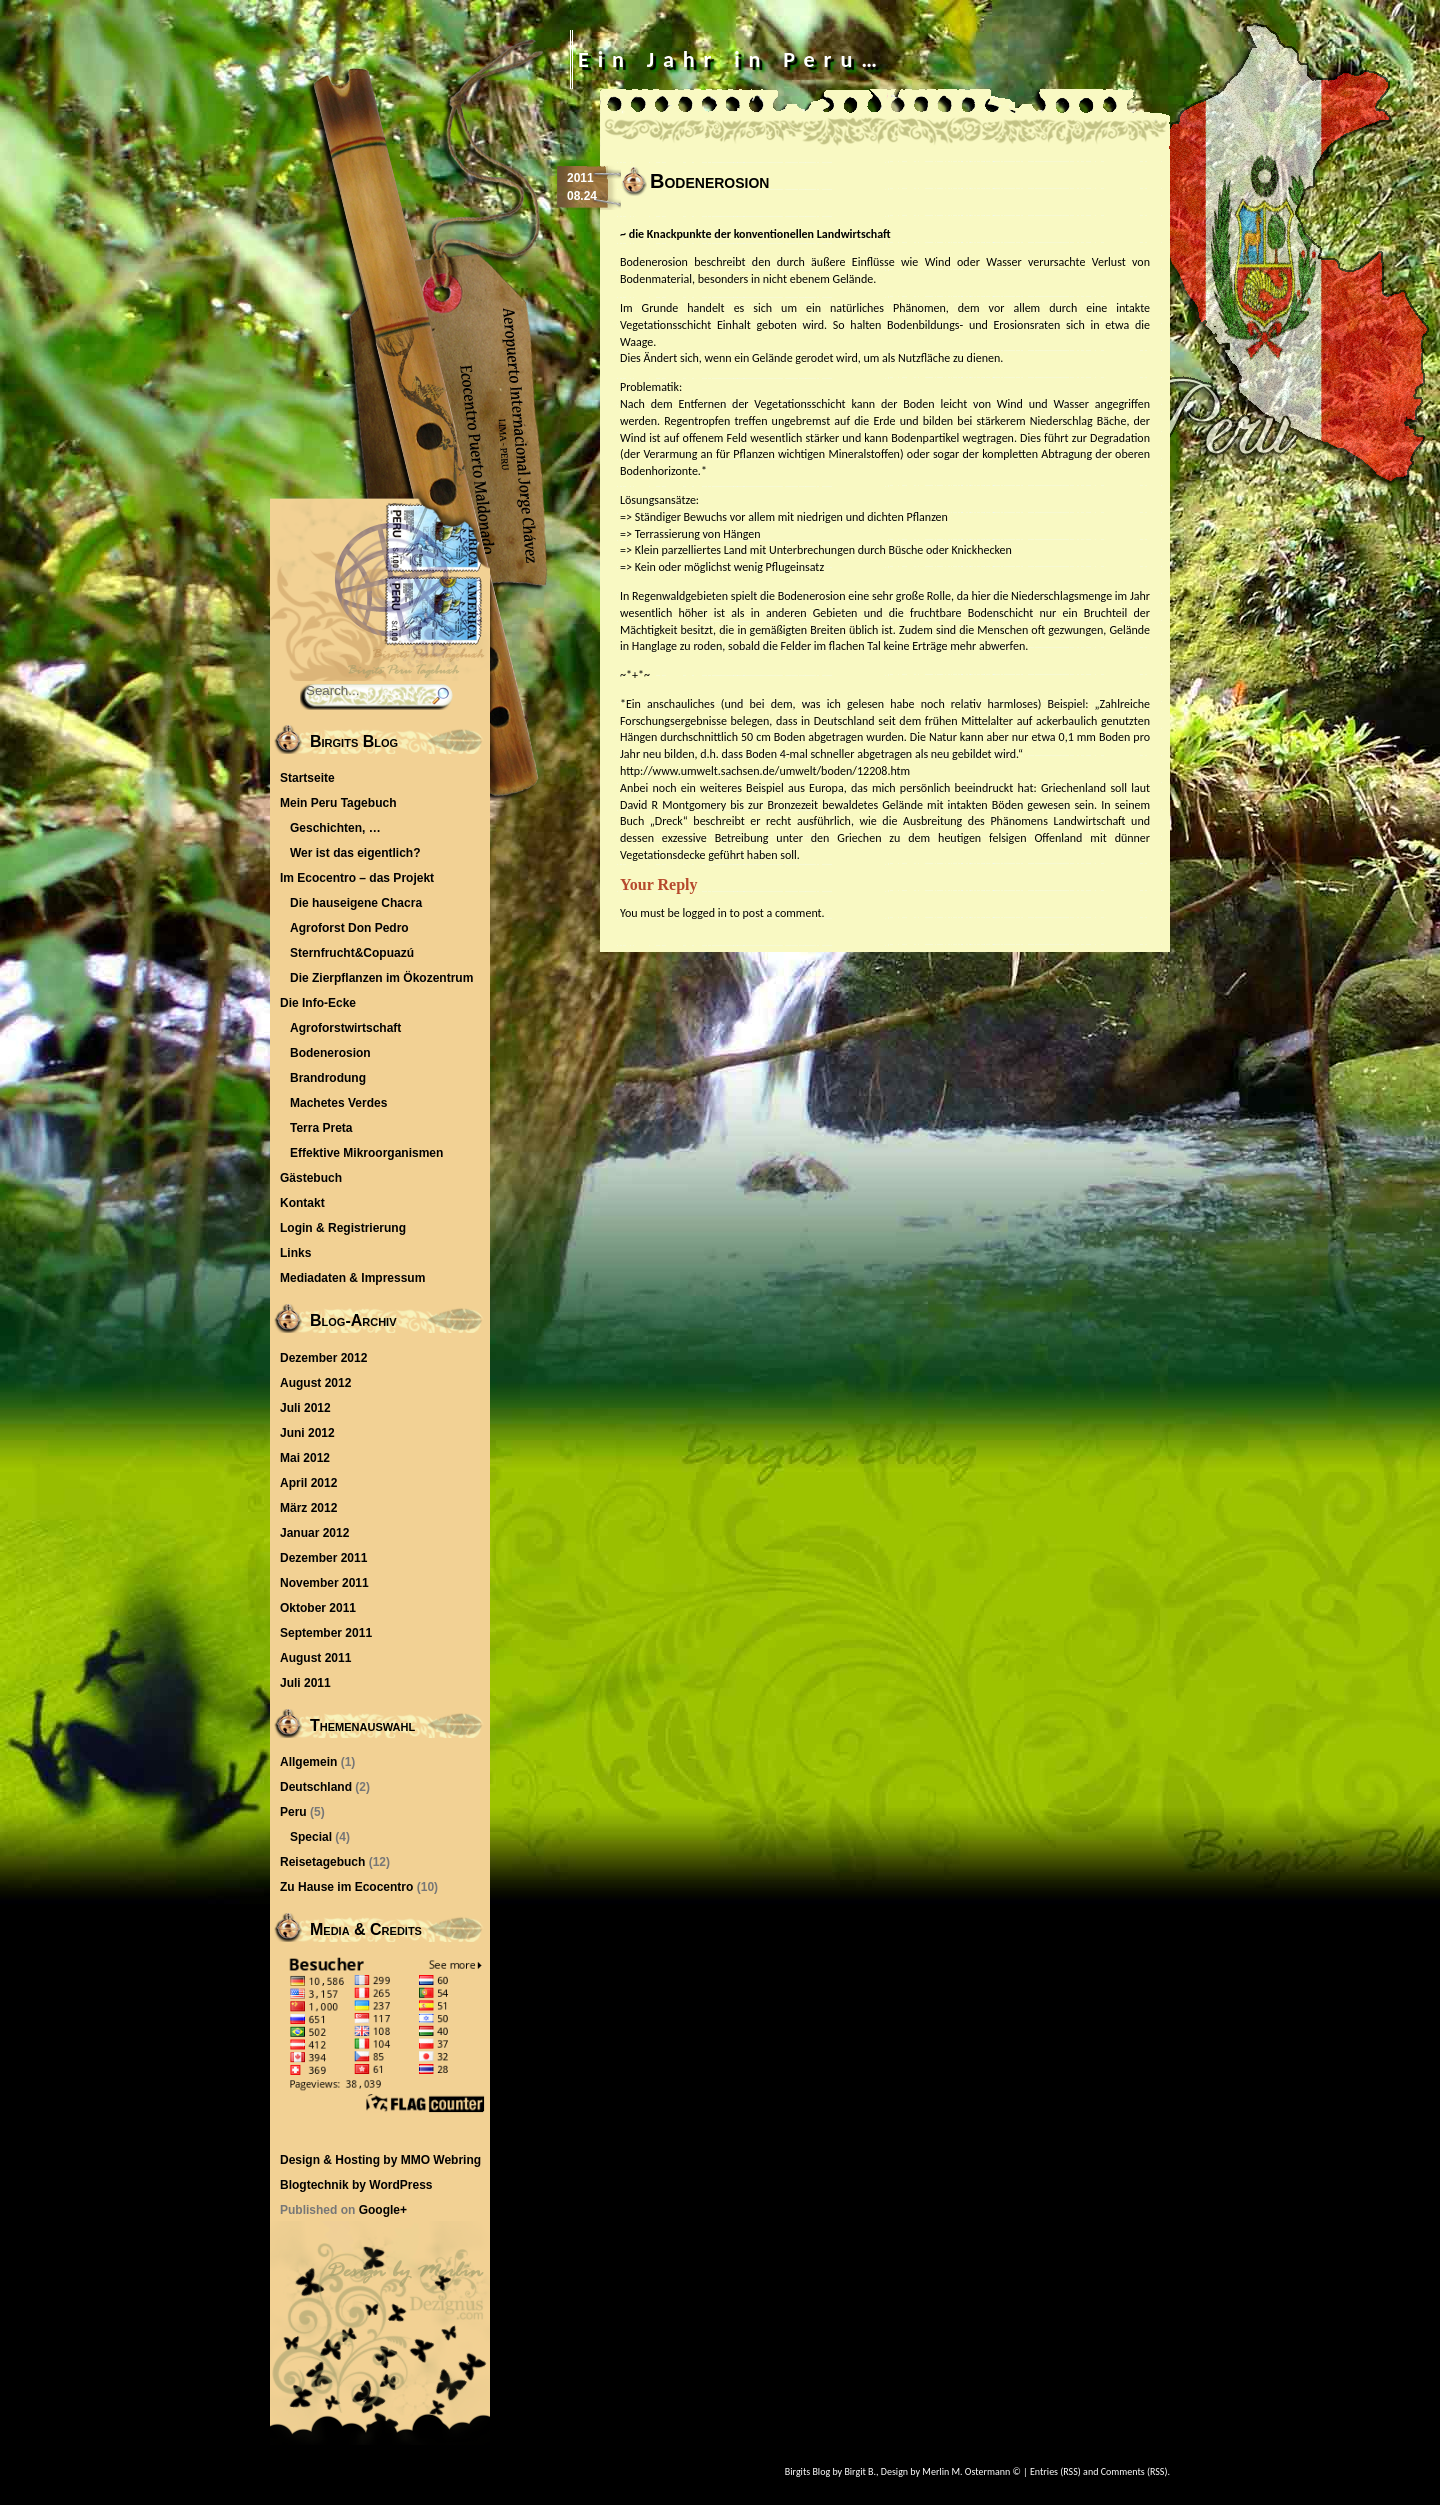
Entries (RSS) (1055, 2471)
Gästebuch (311, 1178)
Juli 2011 (305, 1683)
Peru (293, 1812)
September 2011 (326, 1633)
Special (311, 1837)
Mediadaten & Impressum (352, 1278)
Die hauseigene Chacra (356, 903)
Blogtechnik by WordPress (356, 2185)
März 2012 (308, 1508)
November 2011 (324, 1583)
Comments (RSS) (1134, 2471)
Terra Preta (321, 1128)
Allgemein (308, 1762)
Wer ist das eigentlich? (355, 853)
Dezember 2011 (323, 1558)
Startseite (307, 778)
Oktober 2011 (318, 1608)
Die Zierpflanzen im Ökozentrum (381, 978)
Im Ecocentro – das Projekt (357, 878)
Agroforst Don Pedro (349, 928)
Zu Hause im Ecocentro (346, 1887)
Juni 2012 (307, 1433)
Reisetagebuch (322, 1862)
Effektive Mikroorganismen (366, 1153)
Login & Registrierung (343, 1228)
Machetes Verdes (338, 1103)
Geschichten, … (335, 828)
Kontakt (302, 1203)
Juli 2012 (305, 1408)
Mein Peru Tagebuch (338, 803)
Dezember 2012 (323, 1358)
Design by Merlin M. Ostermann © (951, 2471)
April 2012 (308, 1483)
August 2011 (315, 1658)
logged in (704, 913)
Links (295, 1253)
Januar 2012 (314, 1533)
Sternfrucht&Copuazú (352, 953)
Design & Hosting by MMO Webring (380, 2160)
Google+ (383, 2210)
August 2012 (315, 1383)
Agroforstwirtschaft (345, 1028)
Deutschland (316, 1787)
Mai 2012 (305, 1458)
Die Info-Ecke (318, 1003)
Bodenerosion (330, 1053)
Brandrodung (328, 1078)
